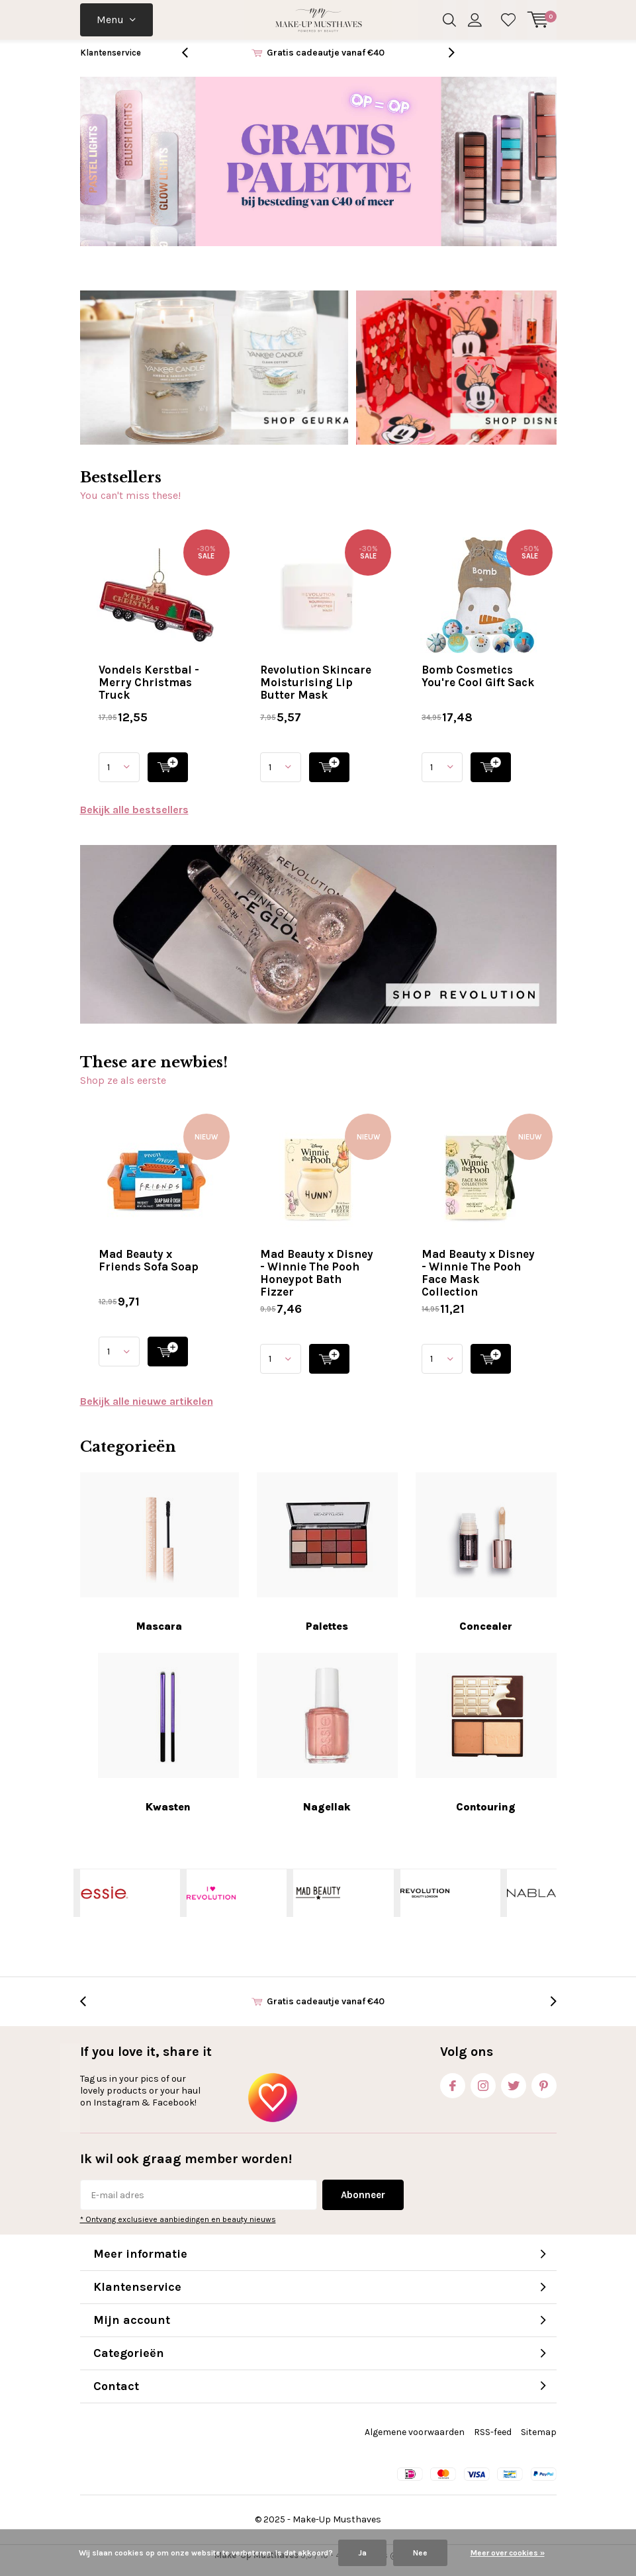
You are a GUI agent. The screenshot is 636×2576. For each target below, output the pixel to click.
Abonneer (363, 2205)
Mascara (159, 1562)
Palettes (327, 1562)
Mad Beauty (317, 1903)
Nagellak (327, 1743)
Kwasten (168, 1743)
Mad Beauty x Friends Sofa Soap (149, 1270)
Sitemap (539, 2442)
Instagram (483, 2092)
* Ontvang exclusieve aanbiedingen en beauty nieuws (178, 2229)
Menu (110, 19)
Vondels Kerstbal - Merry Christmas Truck (149, 691)
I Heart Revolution (211, 1903)
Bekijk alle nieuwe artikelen (146, 1411)
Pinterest (544, 2092)
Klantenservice (110, 62)
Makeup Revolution (424, 1903)
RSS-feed (493, 2442)
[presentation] (192, 62)
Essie (104, 1903)
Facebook (452, 2092)
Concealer (486, 1562)
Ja (362, 2552)
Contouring (486, 1743)
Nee (420, 2552)
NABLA (531, 1903)
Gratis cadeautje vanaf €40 (326, 62)
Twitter (513, 2092)
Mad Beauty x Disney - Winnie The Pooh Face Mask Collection (478, 1282)
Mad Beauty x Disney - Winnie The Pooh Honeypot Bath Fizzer (316, 1282)
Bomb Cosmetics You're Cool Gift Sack (478, 685)
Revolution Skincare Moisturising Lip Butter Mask (315, 691)
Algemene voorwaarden (415, 2442)
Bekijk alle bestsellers (134, 819)
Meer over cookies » (508, 2552)
